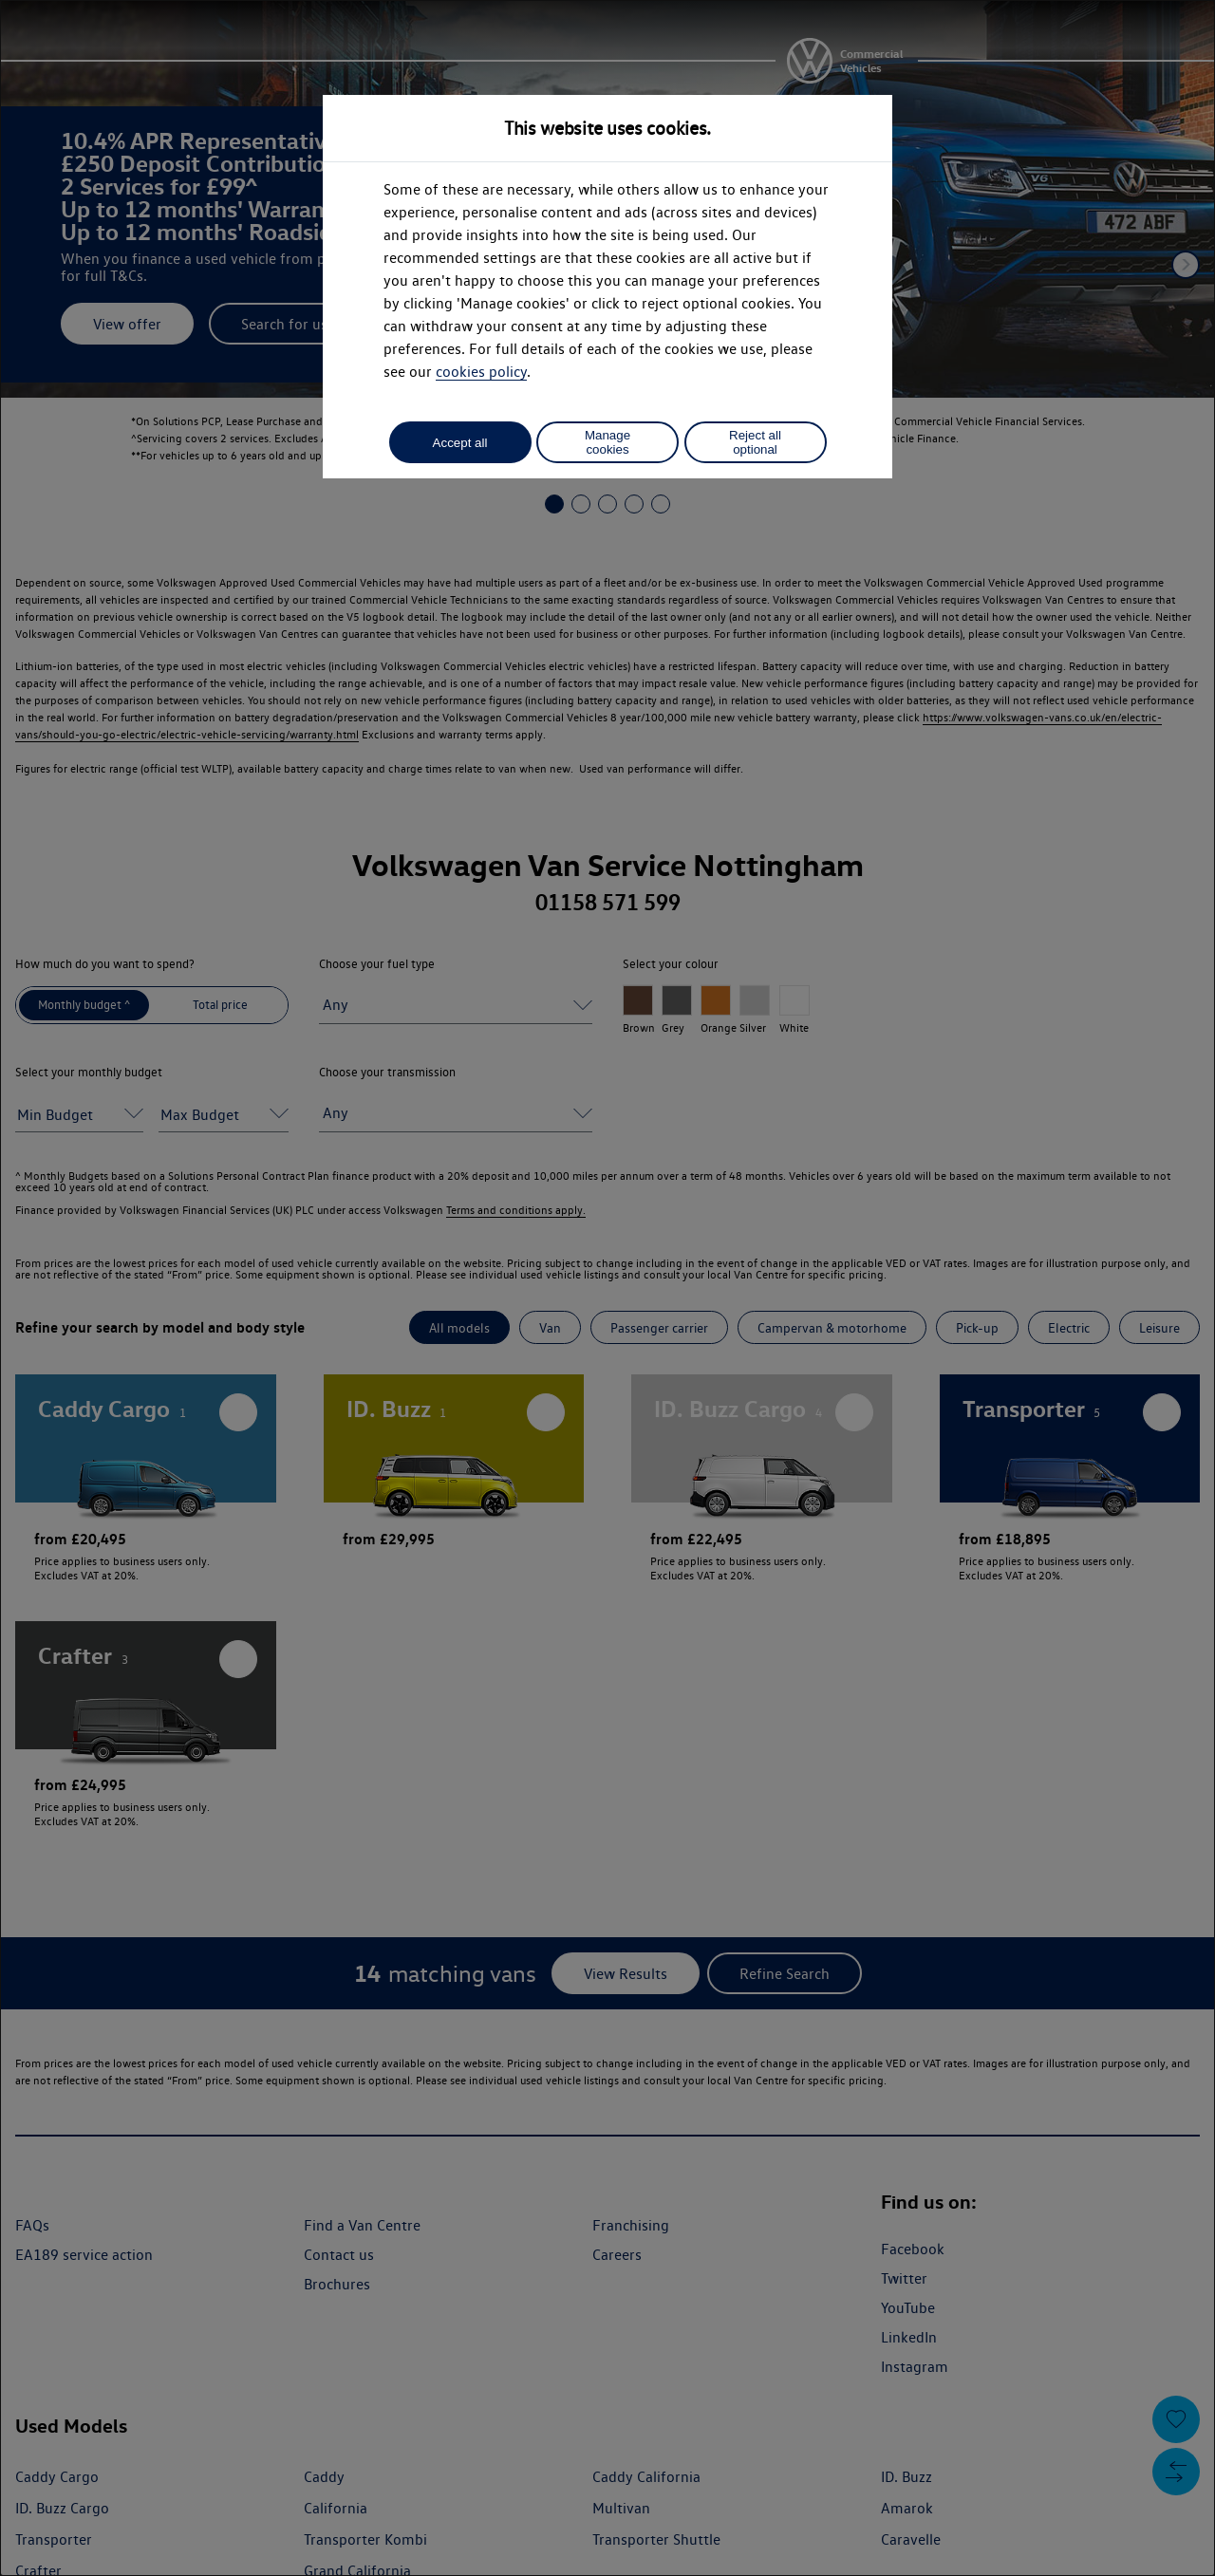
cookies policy (481, 372)
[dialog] (607, 1288)
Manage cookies (607, 442)
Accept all (460, 443)
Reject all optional (755, 442)
